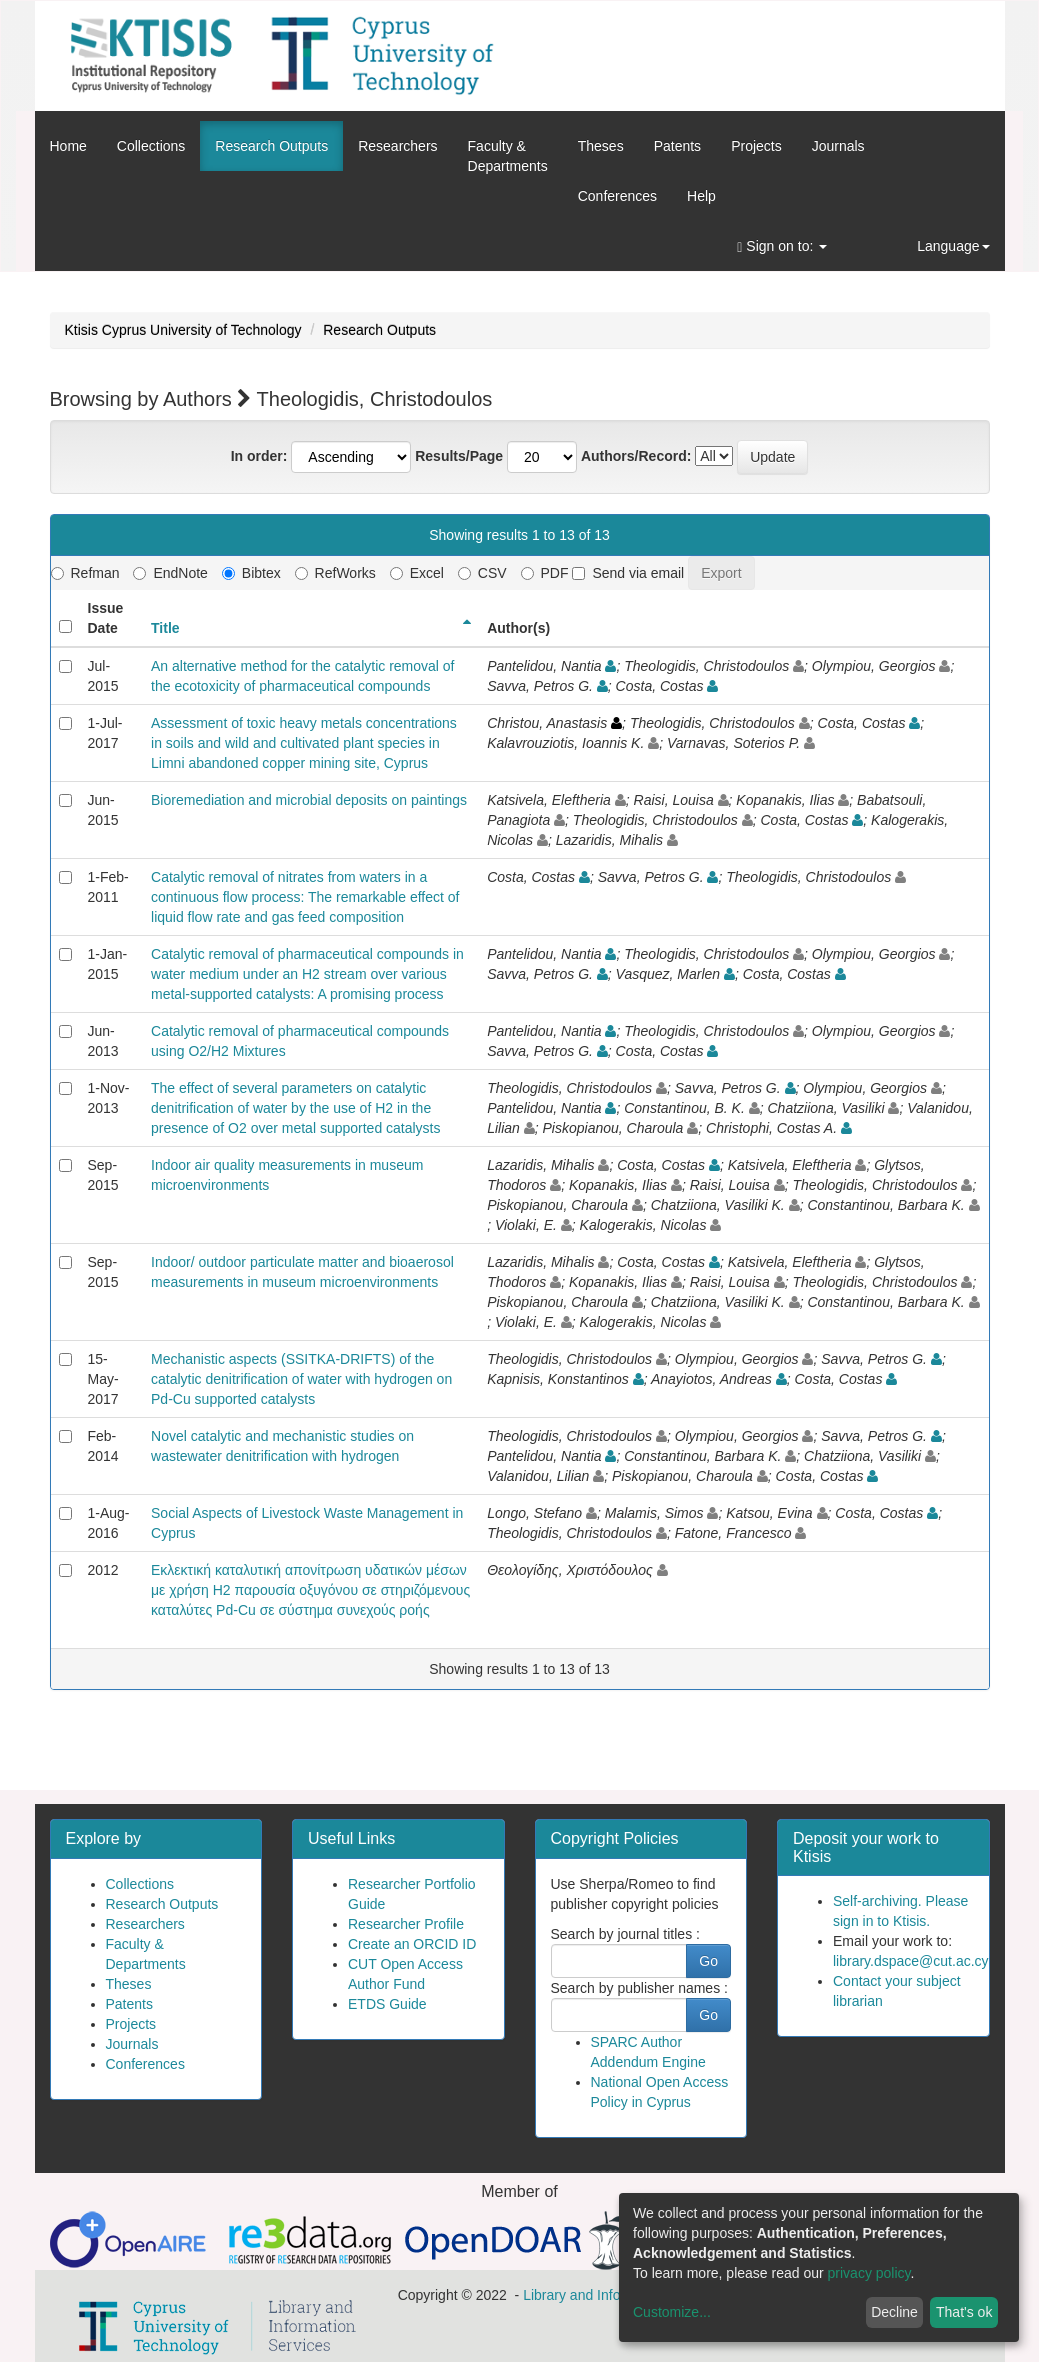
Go (708, 1961)
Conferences (617, 196)
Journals (838, 146)
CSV (482, 573)
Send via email (628, 573)
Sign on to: (782, 246)
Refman (85, 573)
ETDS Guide (387, 2004)
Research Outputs (271, 146)
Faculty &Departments (508, 156)
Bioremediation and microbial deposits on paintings (309, 800)
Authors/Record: (636, 456)
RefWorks (335, 573)
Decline (894, 2312)
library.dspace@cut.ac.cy (911, 1961)
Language (953, 246)
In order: (259, 456)
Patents (677, 146)
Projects (756, 146)
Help (701, 196)
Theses (601, 146)
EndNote (170, 573)
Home (68, 146)
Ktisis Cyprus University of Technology (183, 330)
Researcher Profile (406, 1924)
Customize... (672, 2312)
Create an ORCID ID (412, 1944)
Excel (417, 573)
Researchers (397, 146)
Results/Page (459, 456)
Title (165, 628)
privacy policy (869, 2273)
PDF (545, 573)
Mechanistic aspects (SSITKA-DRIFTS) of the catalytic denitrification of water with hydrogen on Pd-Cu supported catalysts (301, 1379)
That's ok (964, 2312)
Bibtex (251, 573)
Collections (151, 146)
